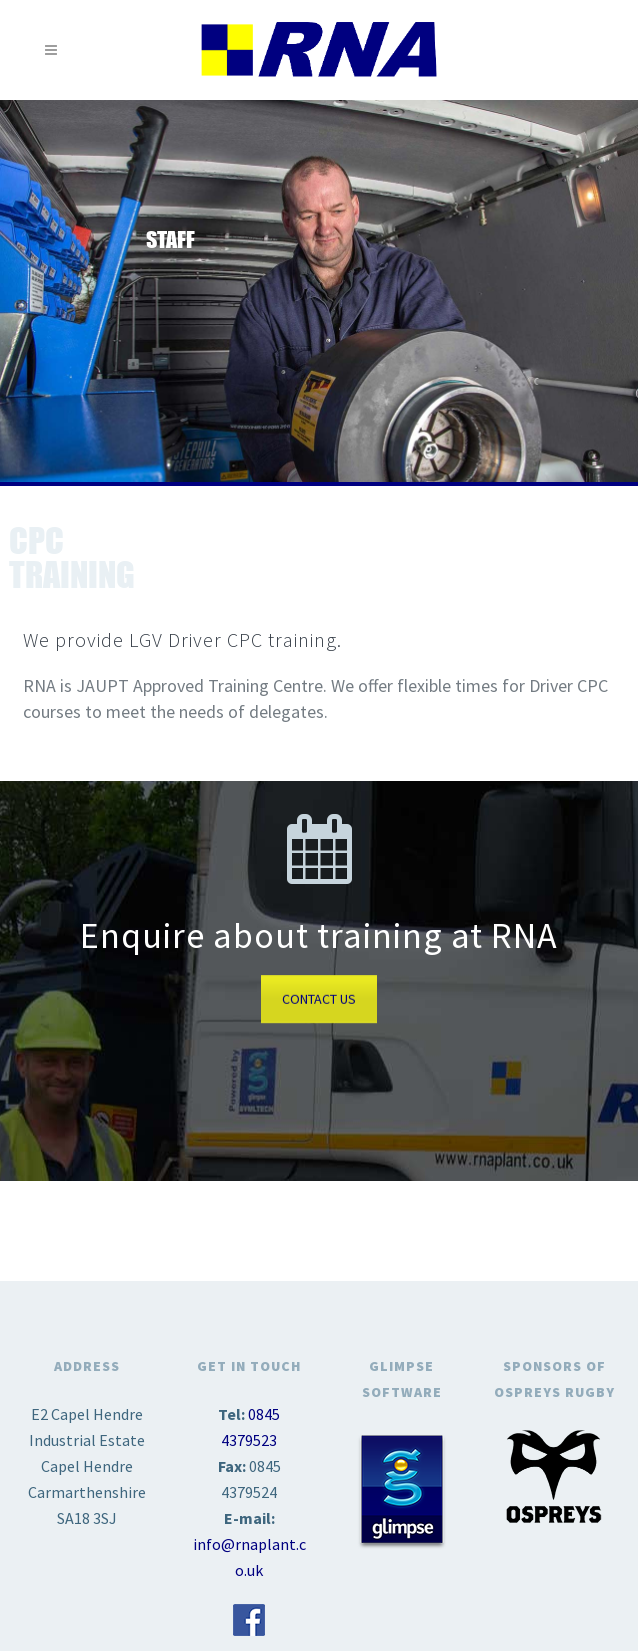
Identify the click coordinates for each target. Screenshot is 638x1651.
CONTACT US (319, 999)
